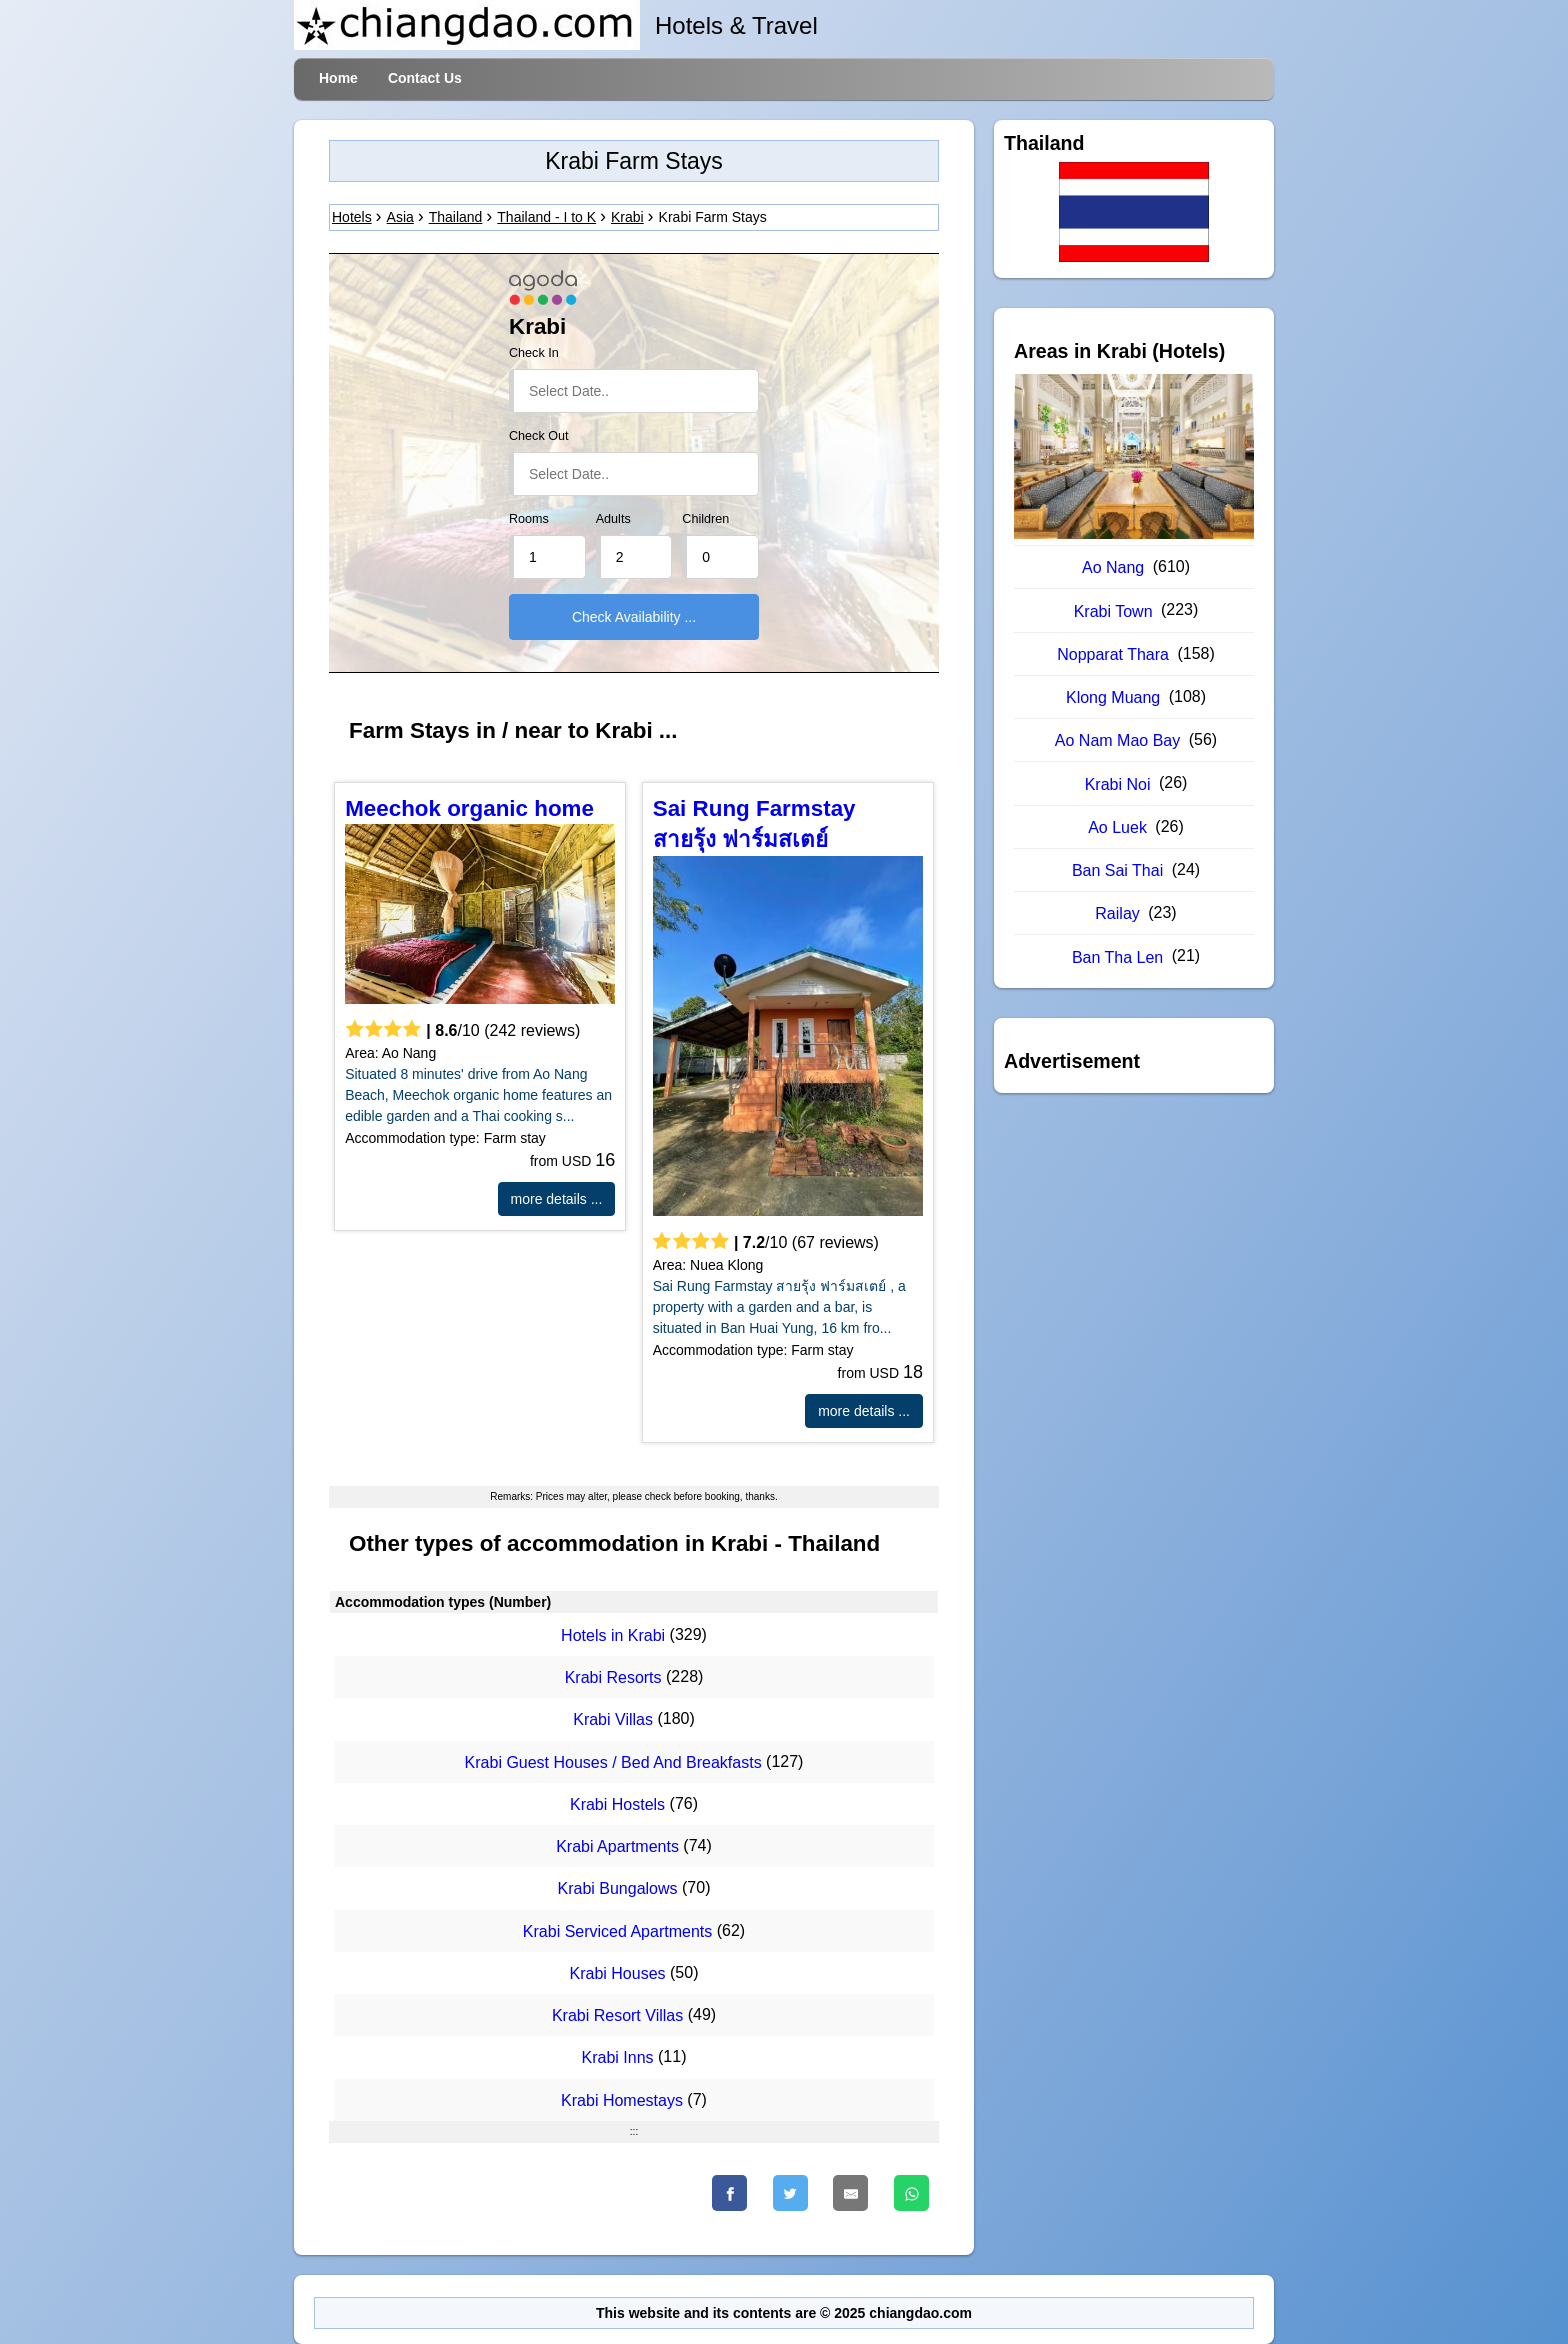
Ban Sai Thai (1117, 870)
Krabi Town (1113, 611)
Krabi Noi (1118, 784)
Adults (613, 519)
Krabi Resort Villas (617, 2015)
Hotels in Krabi (613, 1635)
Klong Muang (1113, 697)
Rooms (529, 519)
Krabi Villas (613, 1720)
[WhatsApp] (911, 2193)
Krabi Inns (618, 2058)
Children (705, 519)
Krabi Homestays (622, 2100)
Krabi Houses (618, 1973)
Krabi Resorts (613, 1677)
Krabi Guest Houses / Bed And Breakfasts (613, 1762)
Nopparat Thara (1113, 654)
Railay (1117, 913)
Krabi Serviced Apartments (617, 1931)
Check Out (539, 436)
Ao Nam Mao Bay (1117, 740)
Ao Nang (1113, 567)
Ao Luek (1117, 827)
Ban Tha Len (1117, 957)
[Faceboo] (729, 2193)
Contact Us (425, 78)
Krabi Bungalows (618, 1889)
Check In (534, 353)
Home (338, 78)
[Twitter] (790, 2193)
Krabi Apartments (617, 1846)
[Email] (850, 2193)
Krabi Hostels (617, 1804)
